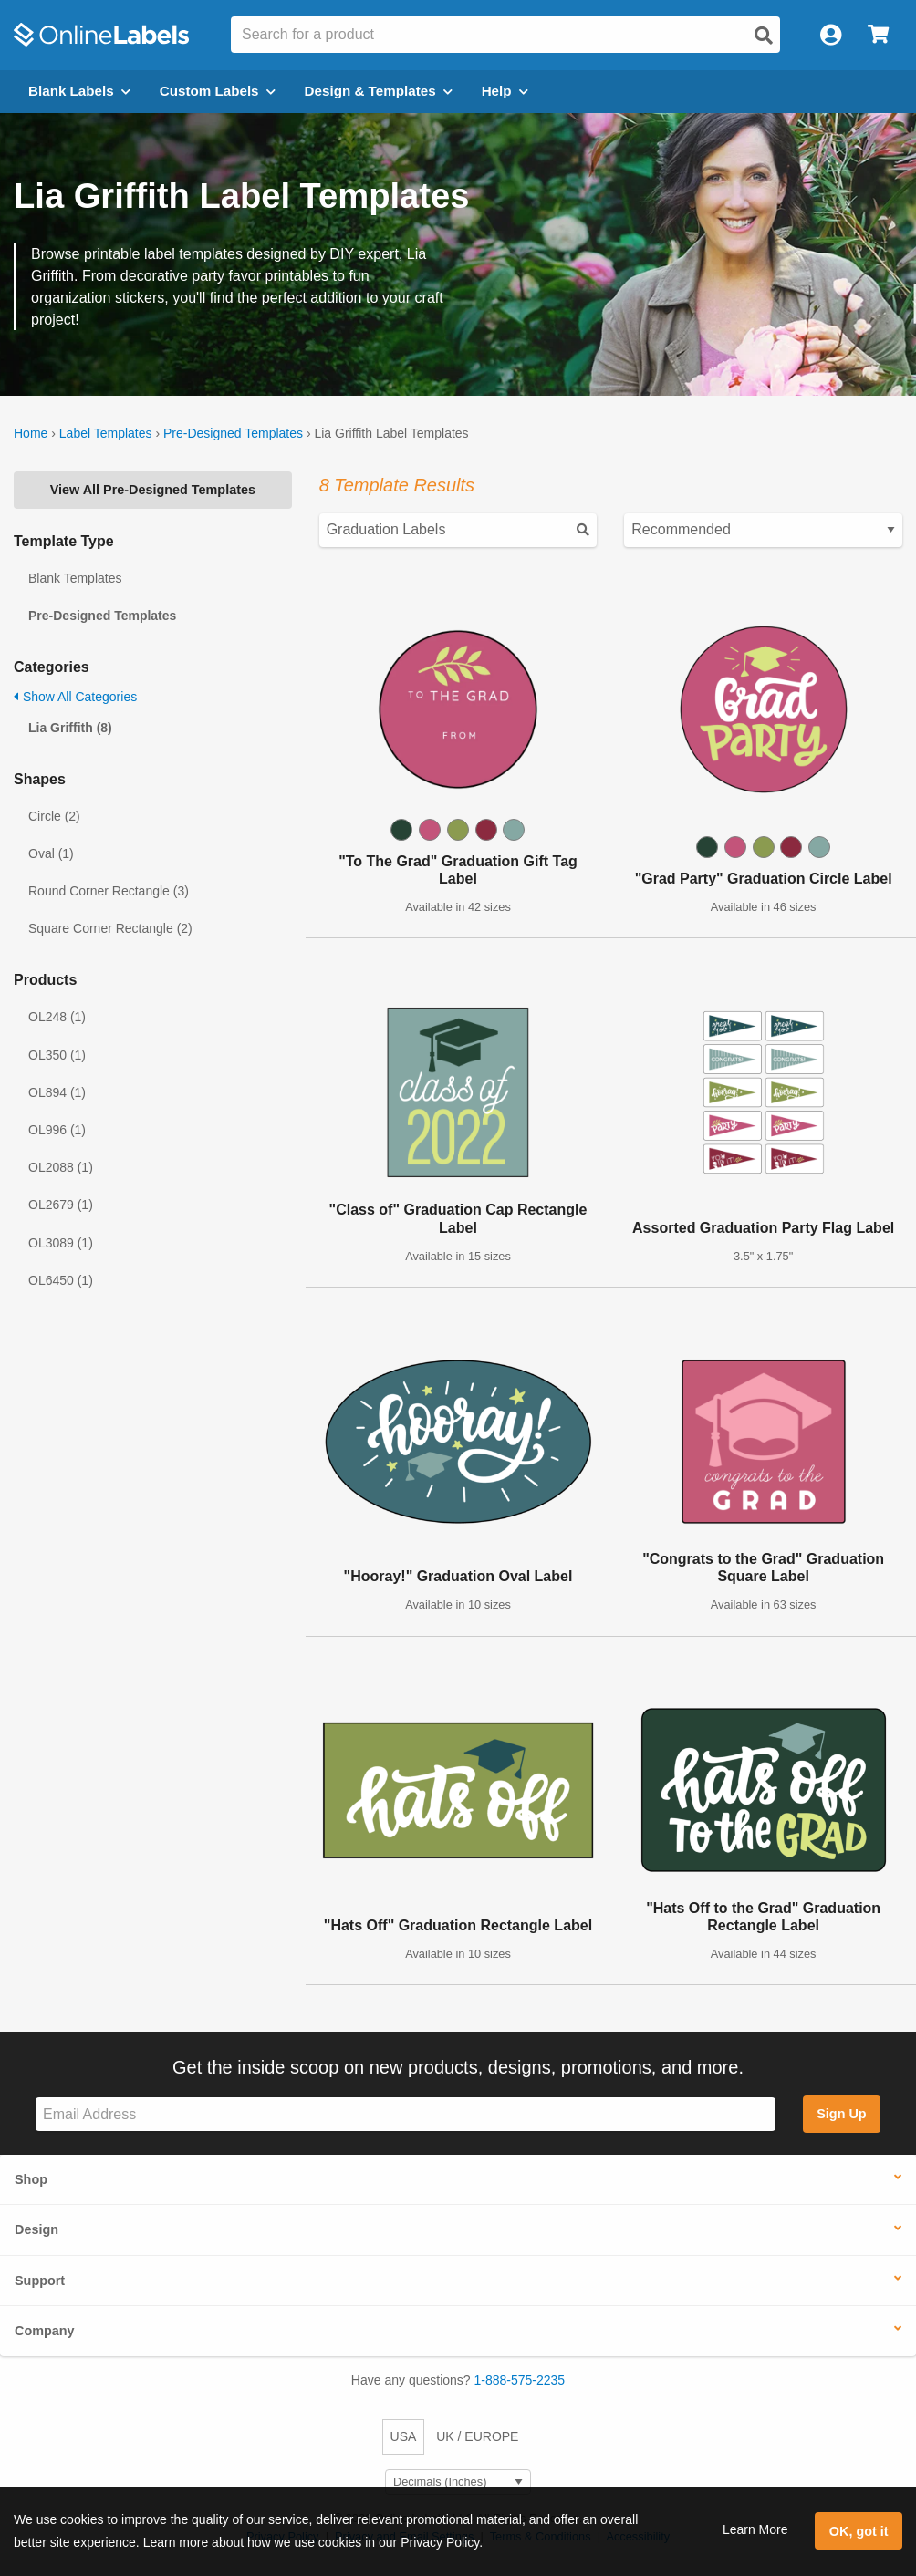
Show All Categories (75, 696)
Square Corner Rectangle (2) (110, 928)
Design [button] (36, 2229)
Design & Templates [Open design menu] (379, 90)
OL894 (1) (57, 1092)
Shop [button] (31, 2179)
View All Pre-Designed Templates (152, 489)
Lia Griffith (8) (70, 727)
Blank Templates (74, 578)
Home (30, 433)
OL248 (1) (57, 1016)
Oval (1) (51, 853)
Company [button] (45, 2330)
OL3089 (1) (60, 1243)
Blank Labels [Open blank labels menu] (79, 90)
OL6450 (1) (60, 1280)
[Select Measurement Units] (458, 2482)
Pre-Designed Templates (233, 433)
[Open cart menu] (878, 35)
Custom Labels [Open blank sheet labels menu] (218, 90)
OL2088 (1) (60, 1167)
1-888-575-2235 (520, 2380)
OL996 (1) (57, 1129)
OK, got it (859, 2531)
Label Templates (105, 433)
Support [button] (40, 2280)
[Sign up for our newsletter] (405, 2114)
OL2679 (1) (60, 1204)
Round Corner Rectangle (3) (108, 891)
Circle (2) (54, 816)
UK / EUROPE (477, 2436)
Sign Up (841, 2113)
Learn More (755, 2529)
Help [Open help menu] (505, 90)
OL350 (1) (57, 1055)
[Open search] (763, 35)
